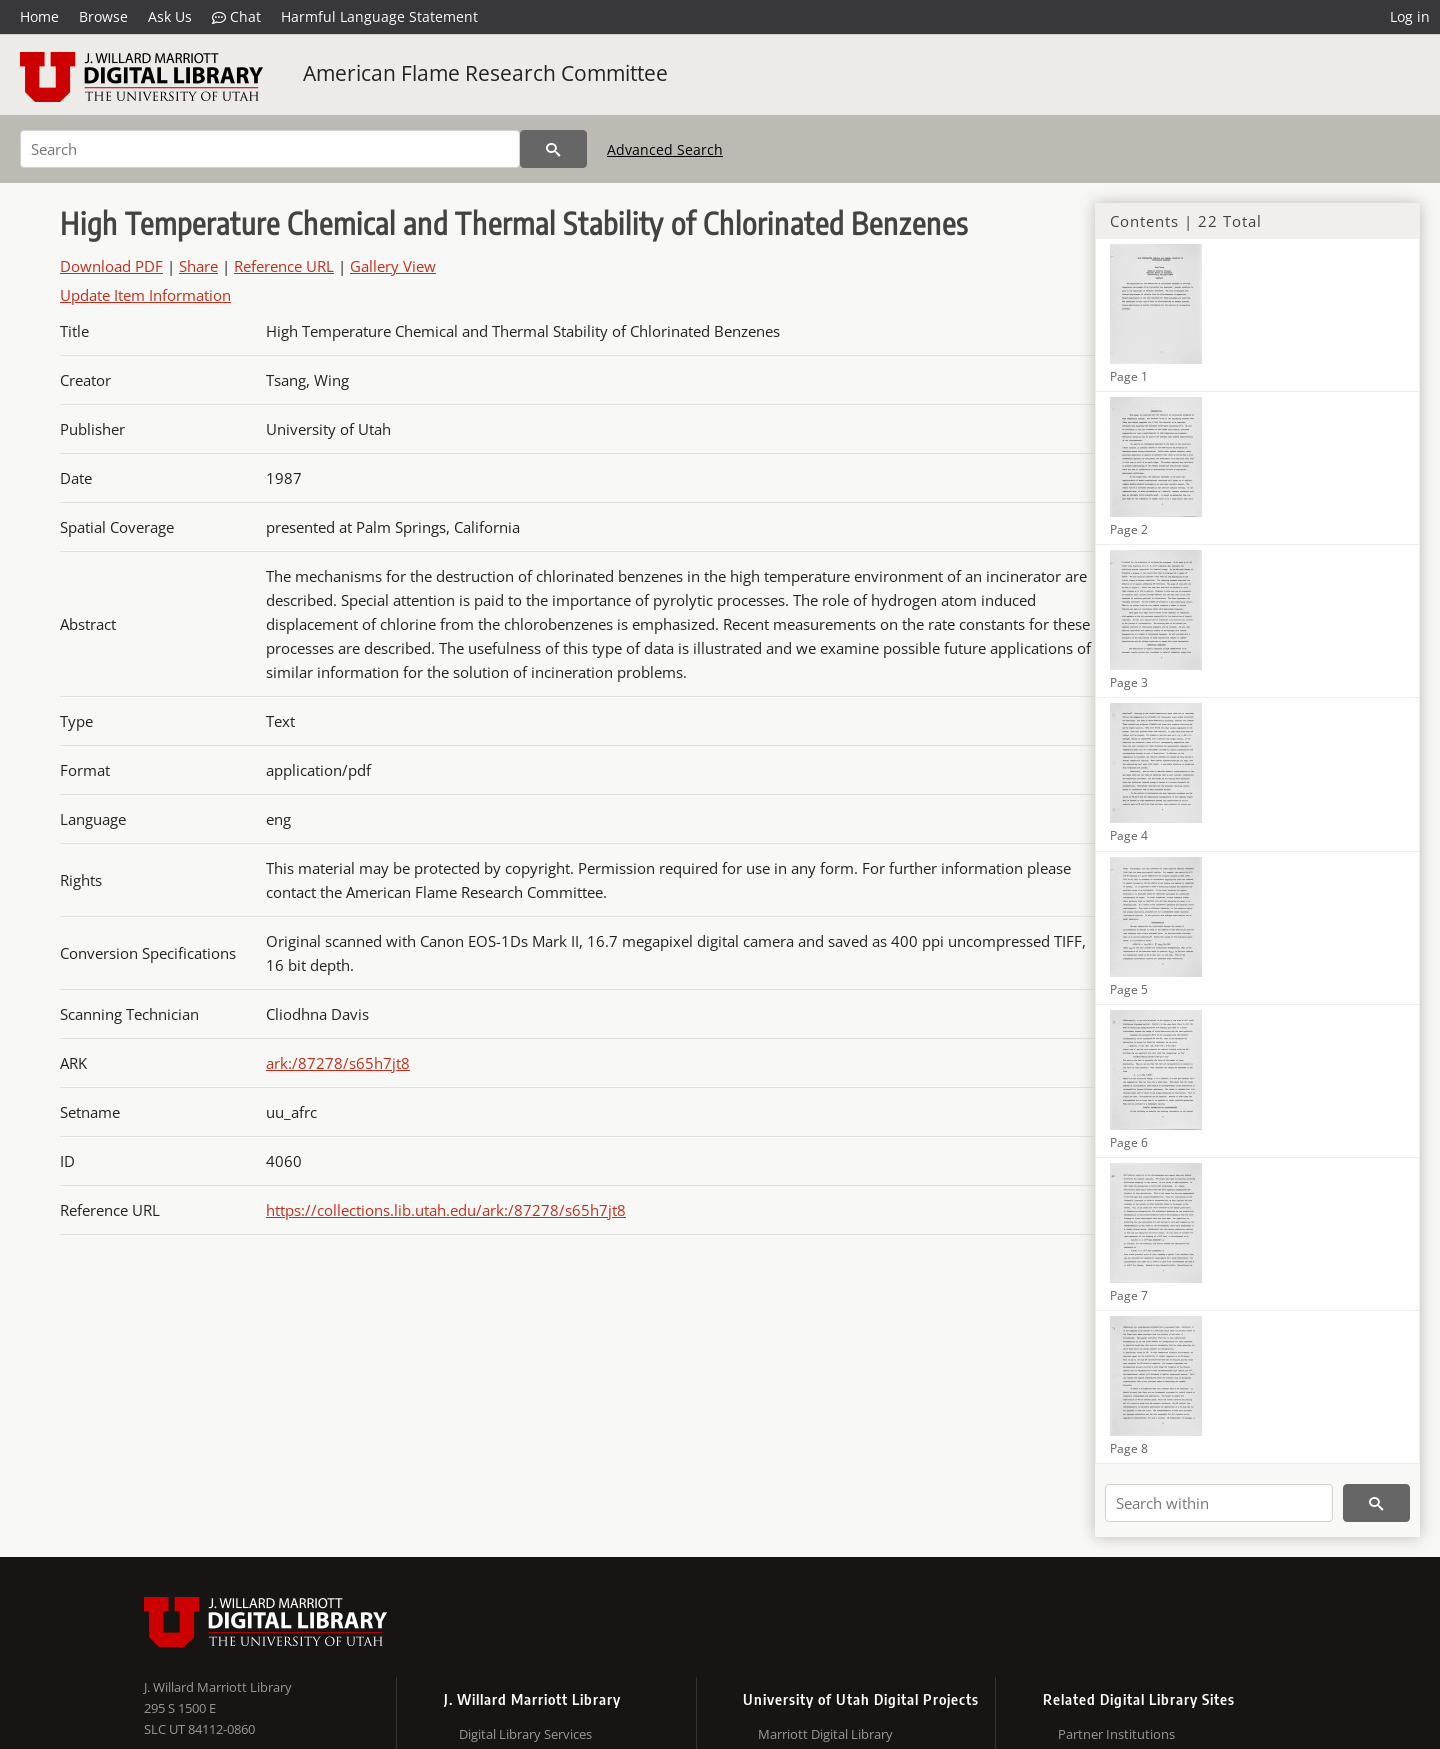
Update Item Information (145, 295)
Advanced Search (665, 149)
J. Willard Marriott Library (218, 1687)
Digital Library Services (525, 1734)
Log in (1410, 16)
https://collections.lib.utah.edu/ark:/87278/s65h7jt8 (446, 1210)
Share (198, 266)
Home (39, 16)
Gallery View (393, 266)
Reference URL (284, 266)
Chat (236, 17)
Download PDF (111, 266)
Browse (103, 16)
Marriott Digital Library (825, 1734)
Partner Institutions (1116, 1734)
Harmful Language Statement (379, 16)
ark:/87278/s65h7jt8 (338, 1063)
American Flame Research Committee (485, 73)
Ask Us (170, 16)
